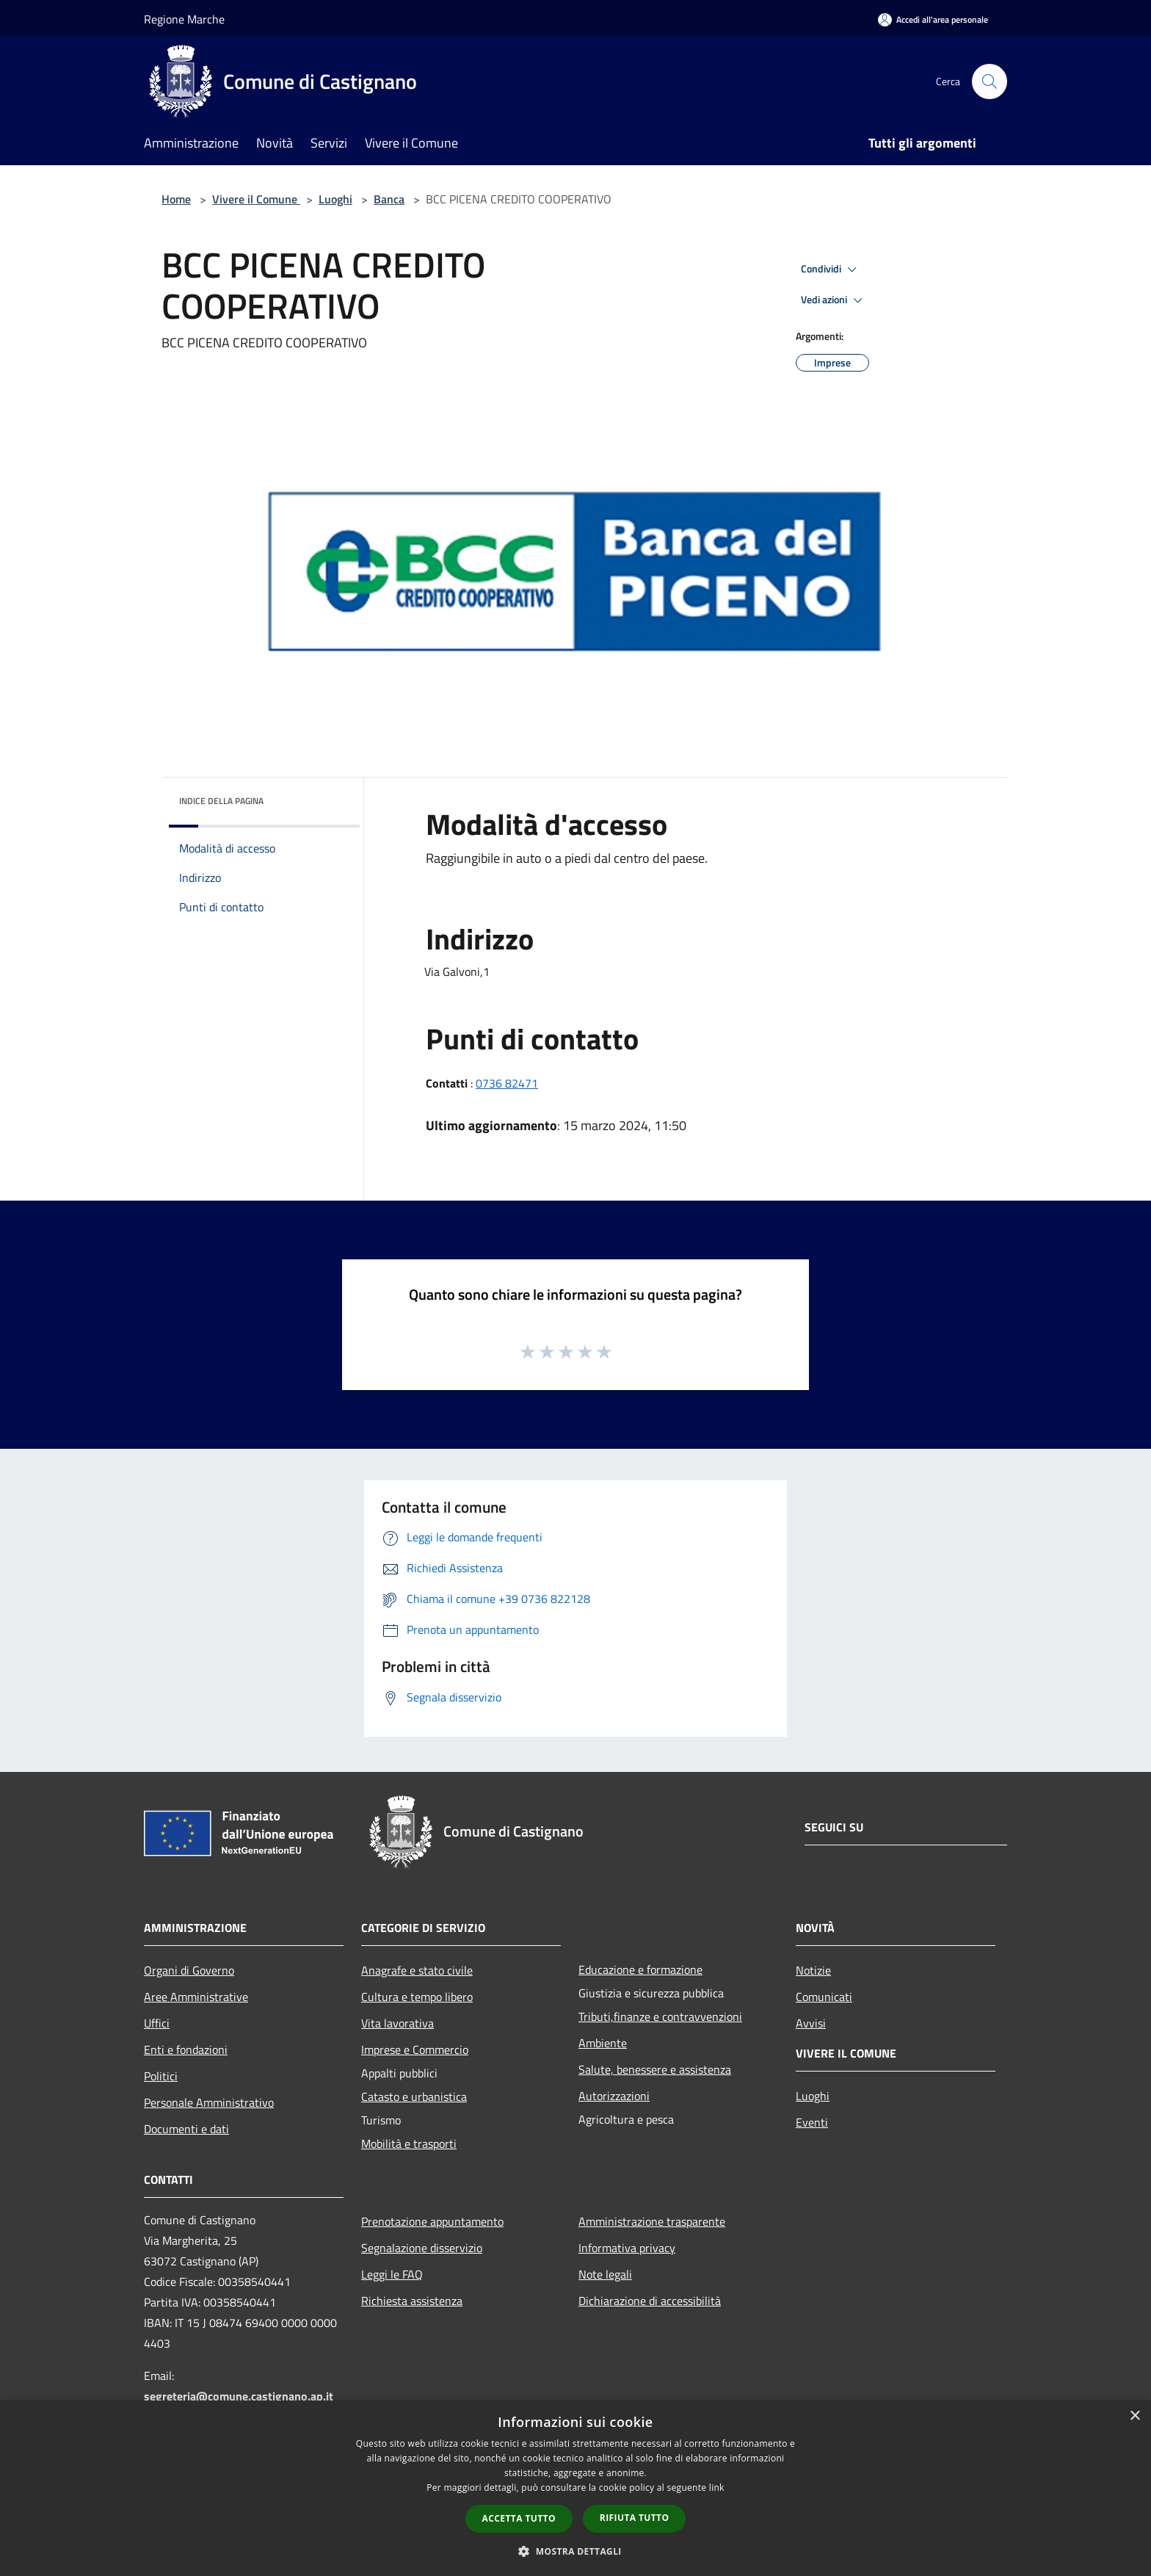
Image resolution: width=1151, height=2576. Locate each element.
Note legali (605, 2274)
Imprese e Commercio (414, 2049)
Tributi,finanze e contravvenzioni (660, 2016)
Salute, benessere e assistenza (654, 2069)
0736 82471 (507, 1083)
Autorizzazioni (614, 2096)
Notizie (813, 1970)
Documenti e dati (186, 2129)
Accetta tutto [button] (519, 2518)
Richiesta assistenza (411, 2300)
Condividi (831, 269)
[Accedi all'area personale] (933, 19)
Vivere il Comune (256, 199)
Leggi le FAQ (392, 2274)
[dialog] (575, 2488)
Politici (161, 2076)
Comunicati (824, 1996)
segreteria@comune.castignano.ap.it (238, 2396)
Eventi (812, 2122)
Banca (389, 199)
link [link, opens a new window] (717, 2487)
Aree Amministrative (196, 1996)
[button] (575, 2551)
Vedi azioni (834, 300)
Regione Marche (184, 19)
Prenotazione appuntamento (432, 2221)
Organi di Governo (189, 1970)
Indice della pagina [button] (221, 801)
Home (176, 199)
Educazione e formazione (640, 1969)
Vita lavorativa (397, 2023)
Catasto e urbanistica (414, 2096)
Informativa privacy (626, 2248)
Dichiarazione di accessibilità (649, 2300)
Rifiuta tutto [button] (634, 2517)
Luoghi (335, 199)
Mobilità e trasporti (409, 2143)
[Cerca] (989, 81)
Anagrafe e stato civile (417, 1970)
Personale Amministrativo (209, 2102)
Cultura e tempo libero (417, 1996)
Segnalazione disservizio (421, 2248)
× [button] (1134, 2416)
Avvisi (811, 2023)
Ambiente (602, 2043)
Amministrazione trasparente (651, 2221)
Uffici (157, 2023)
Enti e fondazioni (186, 2049)
